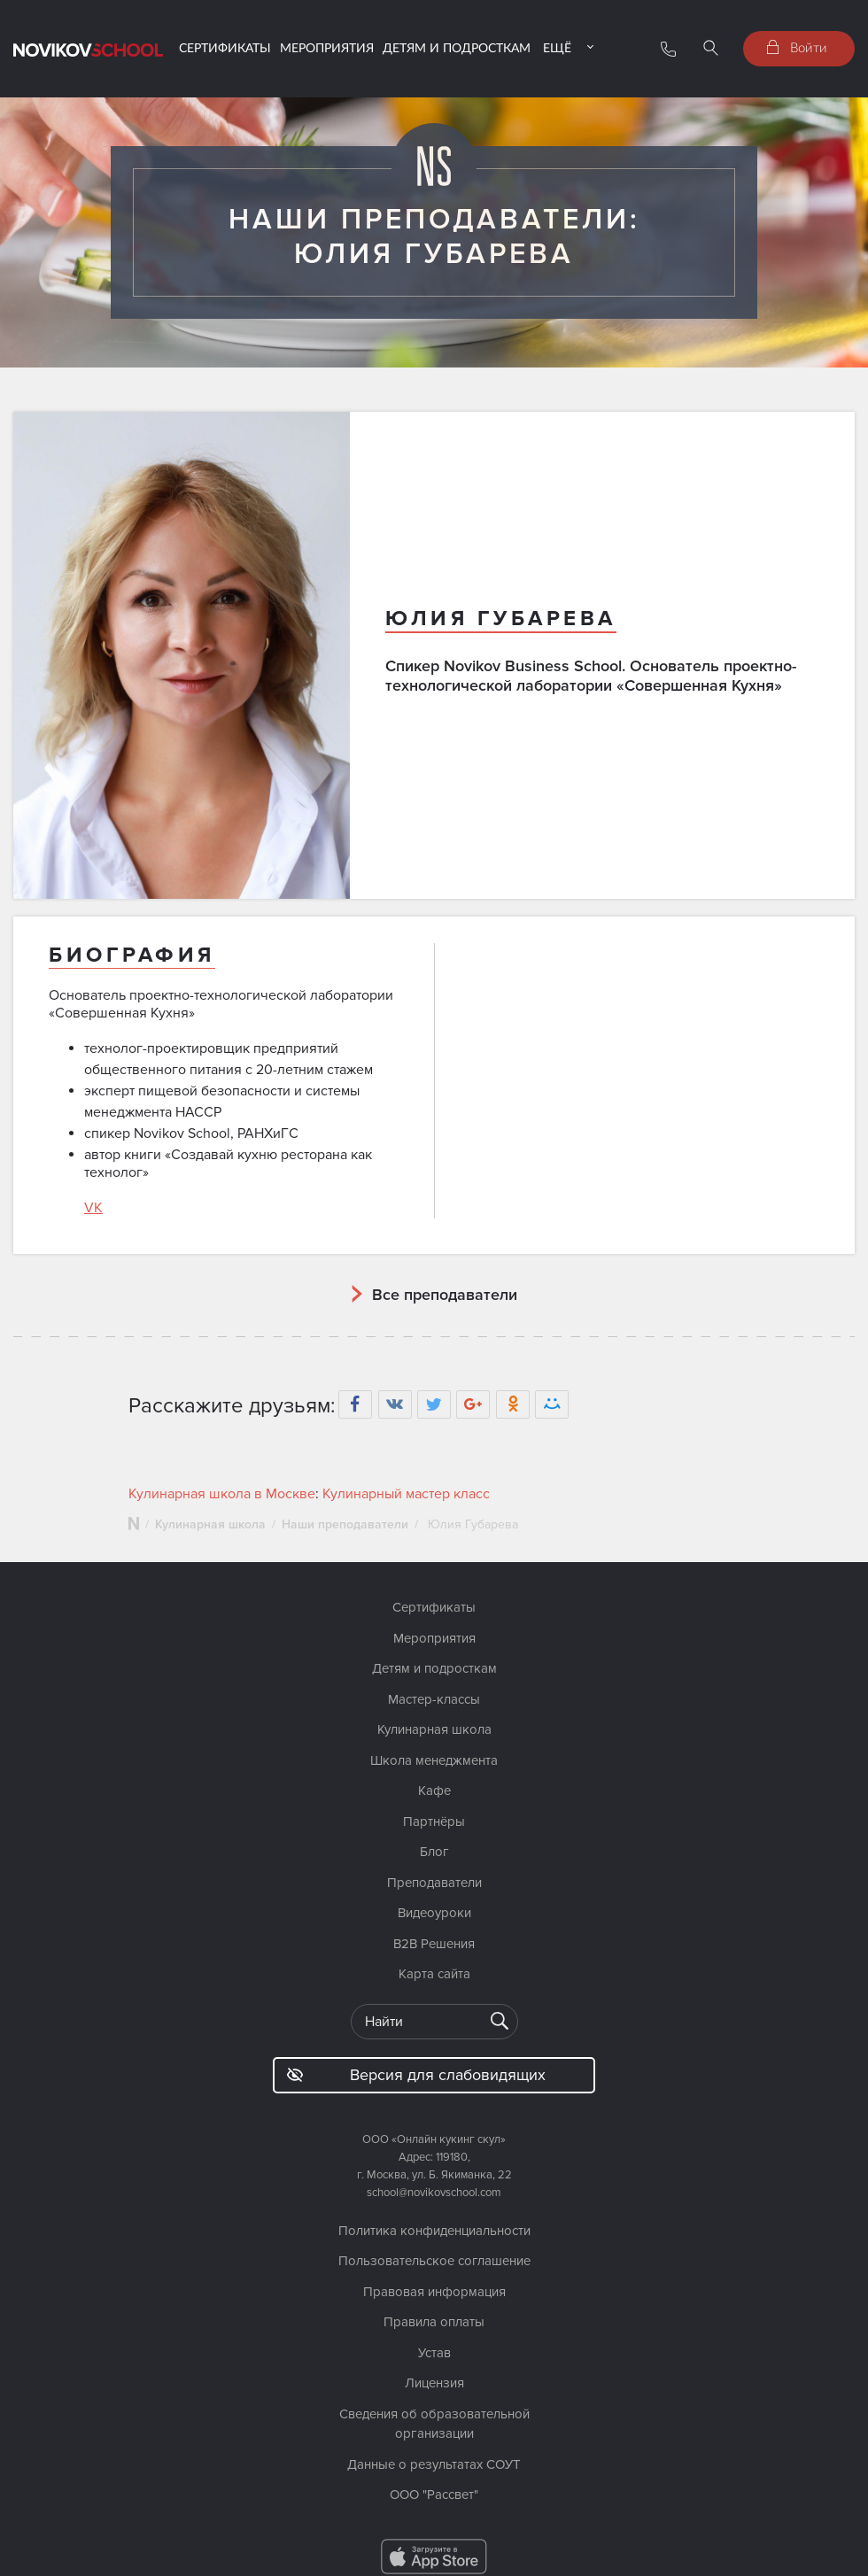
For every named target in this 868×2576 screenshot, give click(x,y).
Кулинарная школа (210, 1524)
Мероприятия (327, 47)
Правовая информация (434, 2292)
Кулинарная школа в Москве (221, 1494)
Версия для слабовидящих (416, 2075)
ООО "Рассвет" (434, 2495)
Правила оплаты (434, 2322)
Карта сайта (434, 1974)
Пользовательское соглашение (434, 2261)
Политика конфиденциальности (434, 2231)
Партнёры (434, 1822)
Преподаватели (434, 1883)
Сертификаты (225, 47)
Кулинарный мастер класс (406, 1494)
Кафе (434, 1791)
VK (93, 1208)
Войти (797, 47)
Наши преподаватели (345, 1524)
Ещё (557, 47)
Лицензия (434, 2383)
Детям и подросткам (457, 47)
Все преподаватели (444, 1294)
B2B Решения (434, 1944)
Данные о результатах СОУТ (434, 2464)
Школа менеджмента (434, 1760)
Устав (434, 2353)
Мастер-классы (434, 1699)
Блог (434, 1852)
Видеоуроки (434, 1913)
